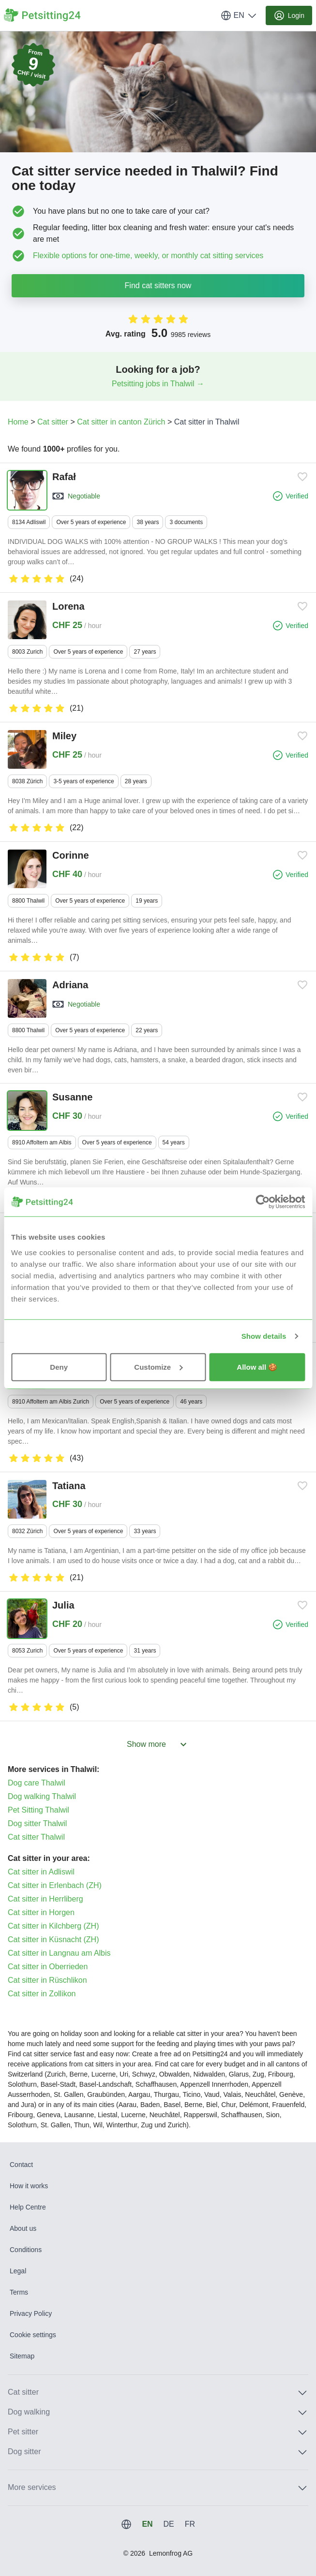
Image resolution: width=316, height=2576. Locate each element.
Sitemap (22, 2356)
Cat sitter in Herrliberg (45, 1899)
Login (288, 15)
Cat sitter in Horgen (41, 1912)
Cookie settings (33, 2335)
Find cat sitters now (158, 285)
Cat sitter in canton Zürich (121, 422)
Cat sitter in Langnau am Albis (59, 1953)
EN (239, 15)
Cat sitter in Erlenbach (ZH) (55, 1885)
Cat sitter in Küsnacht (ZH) (53, 1939)
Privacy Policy (31, 2313)
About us (23, 2228)
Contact (21, 2164)
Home (18, 422)
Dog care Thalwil (36, 1783)
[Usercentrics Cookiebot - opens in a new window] (262, 1202)
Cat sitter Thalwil (36, 1837)
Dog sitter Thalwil (37, 1823)
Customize (158, 1366)
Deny (59, 1366)
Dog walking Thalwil (42, 1796)
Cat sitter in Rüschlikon (47, 1980)
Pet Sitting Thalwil (38, 1810)
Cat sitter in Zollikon (42, 1994)
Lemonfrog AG (171, 2553)
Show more (158, 1744)
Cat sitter (52, 422)
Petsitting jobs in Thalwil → (158, 384)
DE (168, 2524)
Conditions (26, 2250)
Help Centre (28, 2207)
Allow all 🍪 (257, 1366)
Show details (263, 1336)
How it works (29, 2186)
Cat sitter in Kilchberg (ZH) (53, 1926)
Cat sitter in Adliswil (41, 1872)
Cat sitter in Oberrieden (48, 1966)
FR (190, 2524)
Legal (18, 2271)
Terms (19, 2292)
